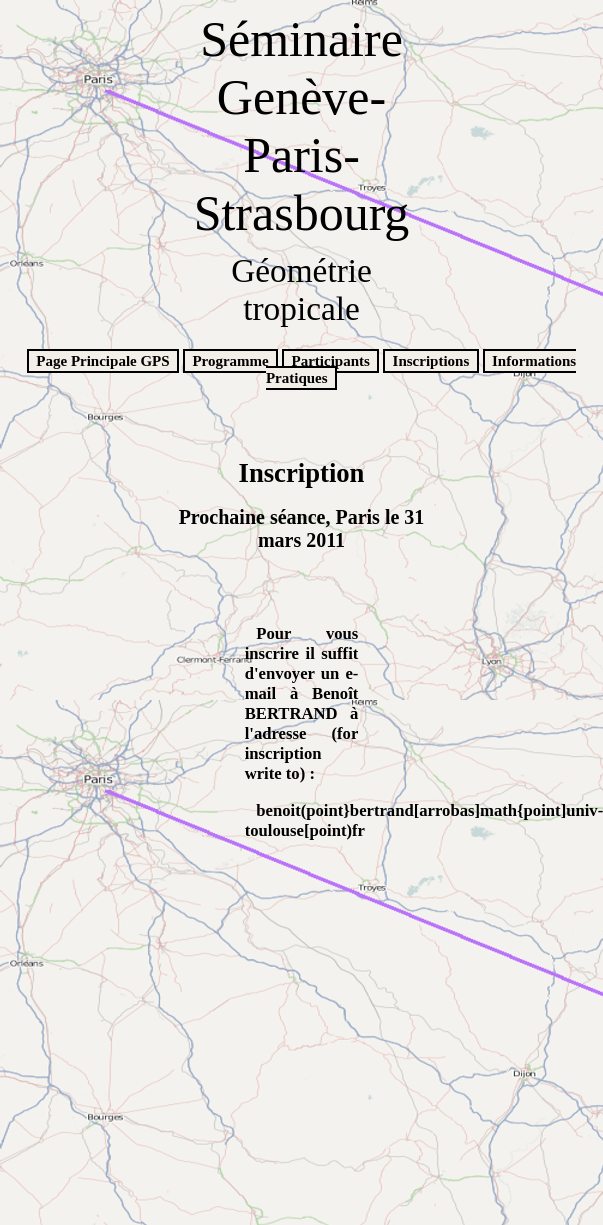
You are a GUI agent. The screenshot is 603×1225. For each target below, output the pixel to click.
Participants (331, 361)
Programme (230, 361)
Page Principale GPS (102, 361)
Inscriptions (431, 361)
